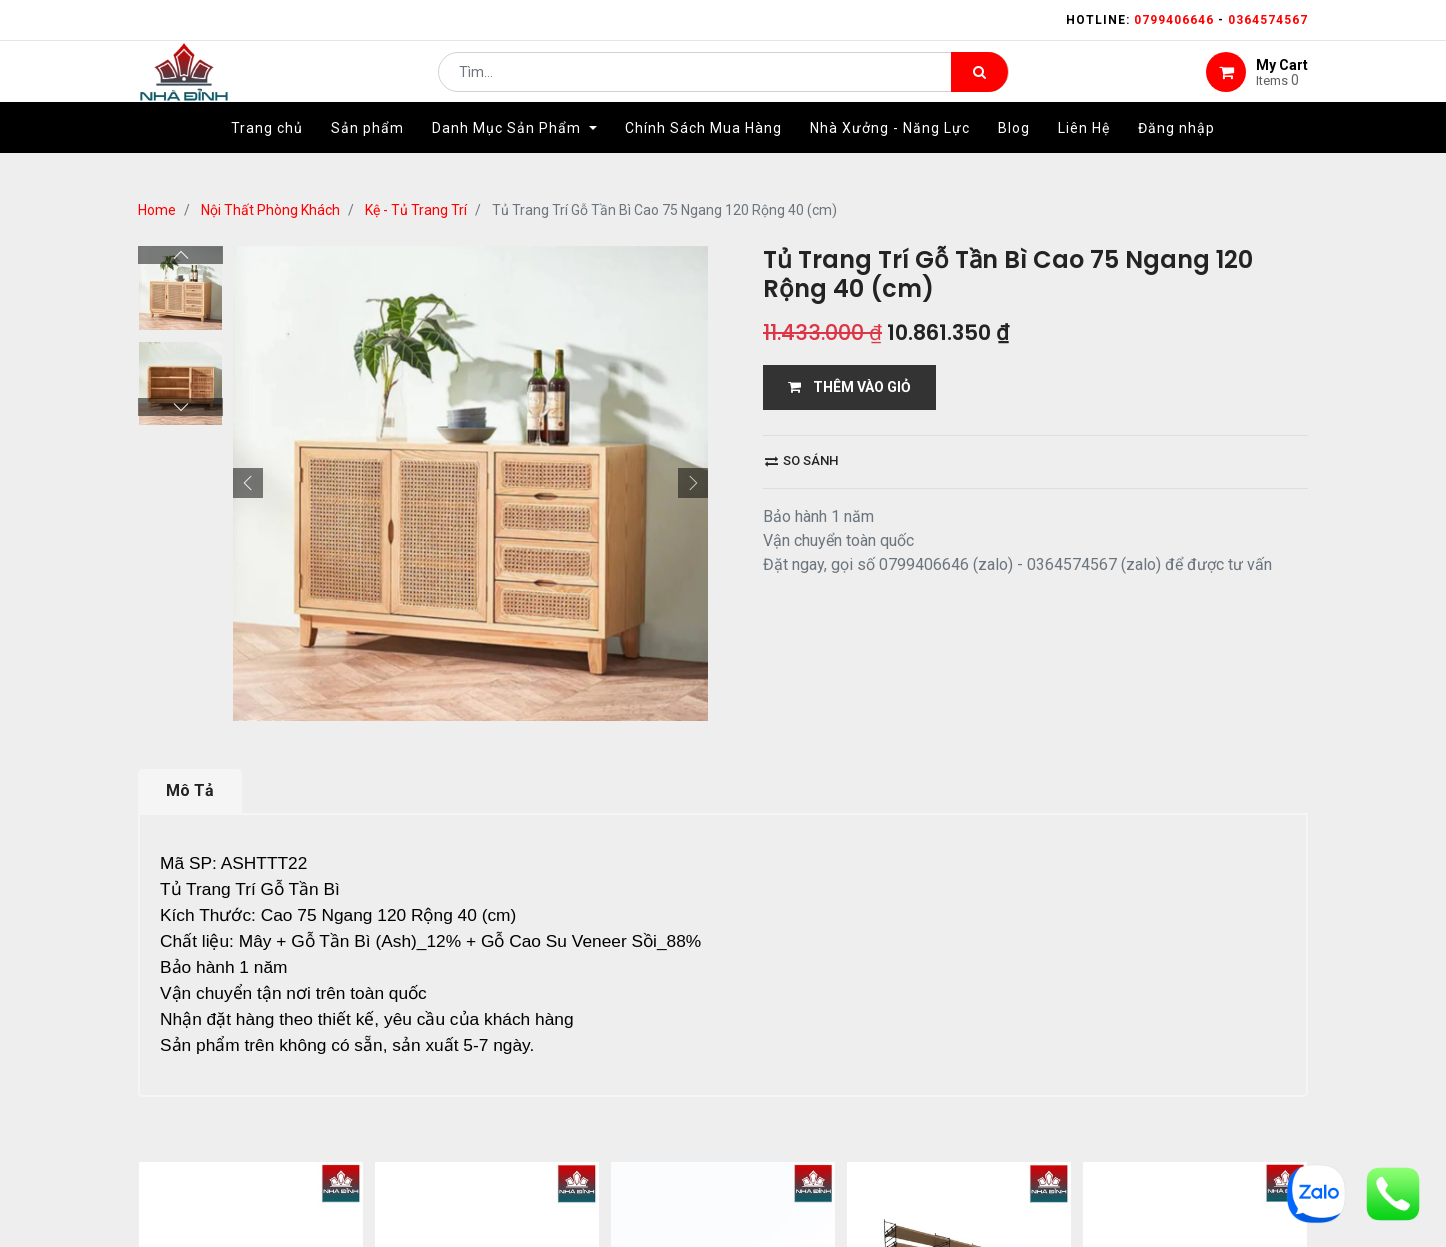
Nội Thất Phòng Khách (270, 210)
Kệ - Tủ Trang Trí (416, 210)
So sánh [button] (801, 460)
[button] (248, 483)
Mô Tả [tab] (190, 790)
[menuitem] (267, 157)
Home (157, 210)
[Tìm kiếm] (979, 86)
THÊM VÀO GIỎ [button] (849, 387)
